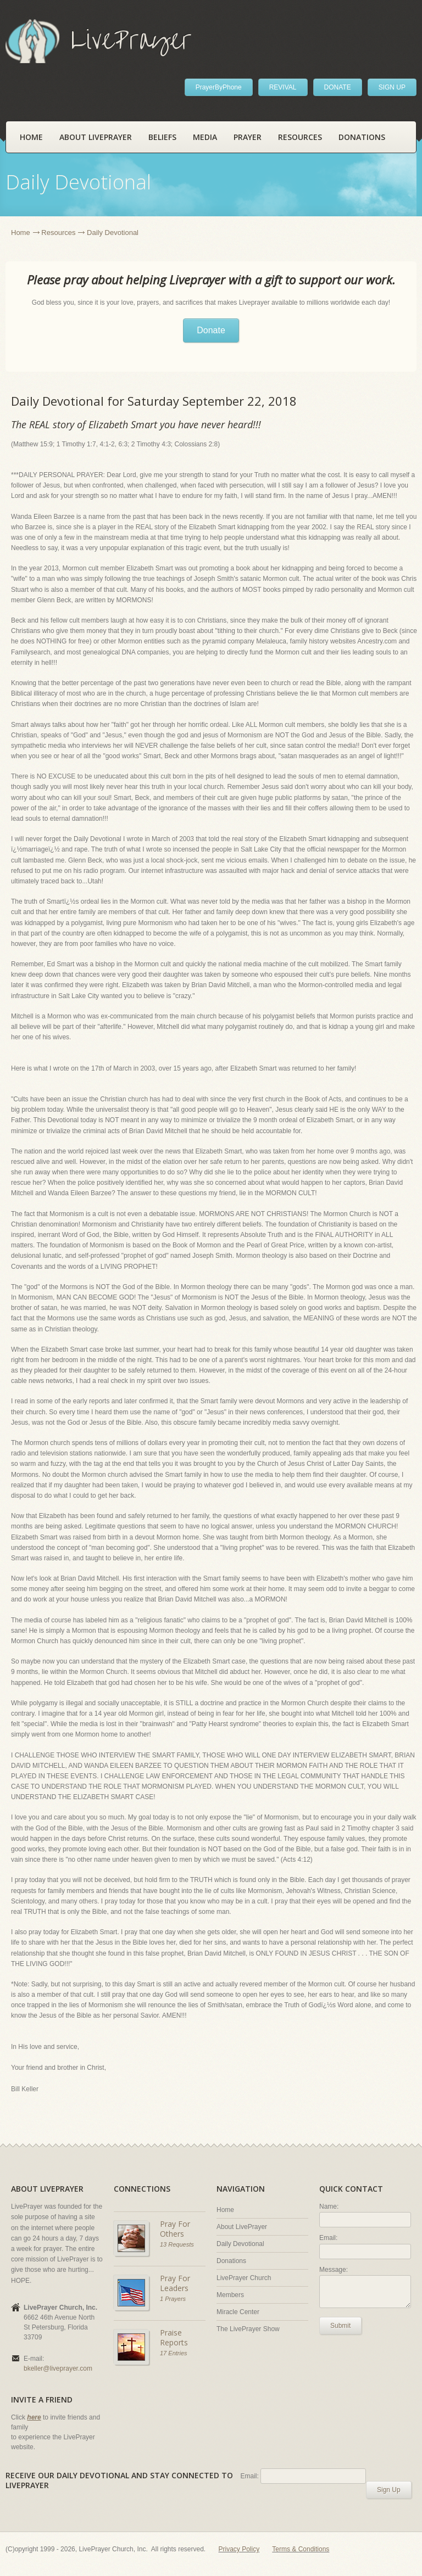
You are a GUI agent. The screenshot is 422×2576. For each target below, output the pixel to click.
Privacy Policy (239, 2549)
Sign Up (389, 2490)
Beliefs (162, 137)
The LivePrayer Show (248, 2329)
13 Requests (177, 2244)
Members (230, 2295)
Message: (333, 2269)
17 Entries (173, 2353)
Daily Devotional (240, 2244)
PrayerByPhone (219, 87)
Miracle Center (237, 2312)
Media (205, 137)
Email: (328, 2238)
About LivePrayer (95, 137)
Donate (211, 330)
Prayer (248, 137)
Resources (300, 137)
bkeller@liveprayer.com (58, 2368)
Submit (340, 2325)
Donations (361, 137)
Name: (328, 2206)
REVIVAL (283, 87)
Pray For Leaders (175, 2283)
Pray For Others (175, 2229)
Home (31, 137)
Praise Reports (174, 2337)
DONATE (337, 87)
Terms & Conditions (300, 2549)
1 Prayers (173, 2298)
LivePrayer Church (243, 2278)
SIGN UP (392, 87)
